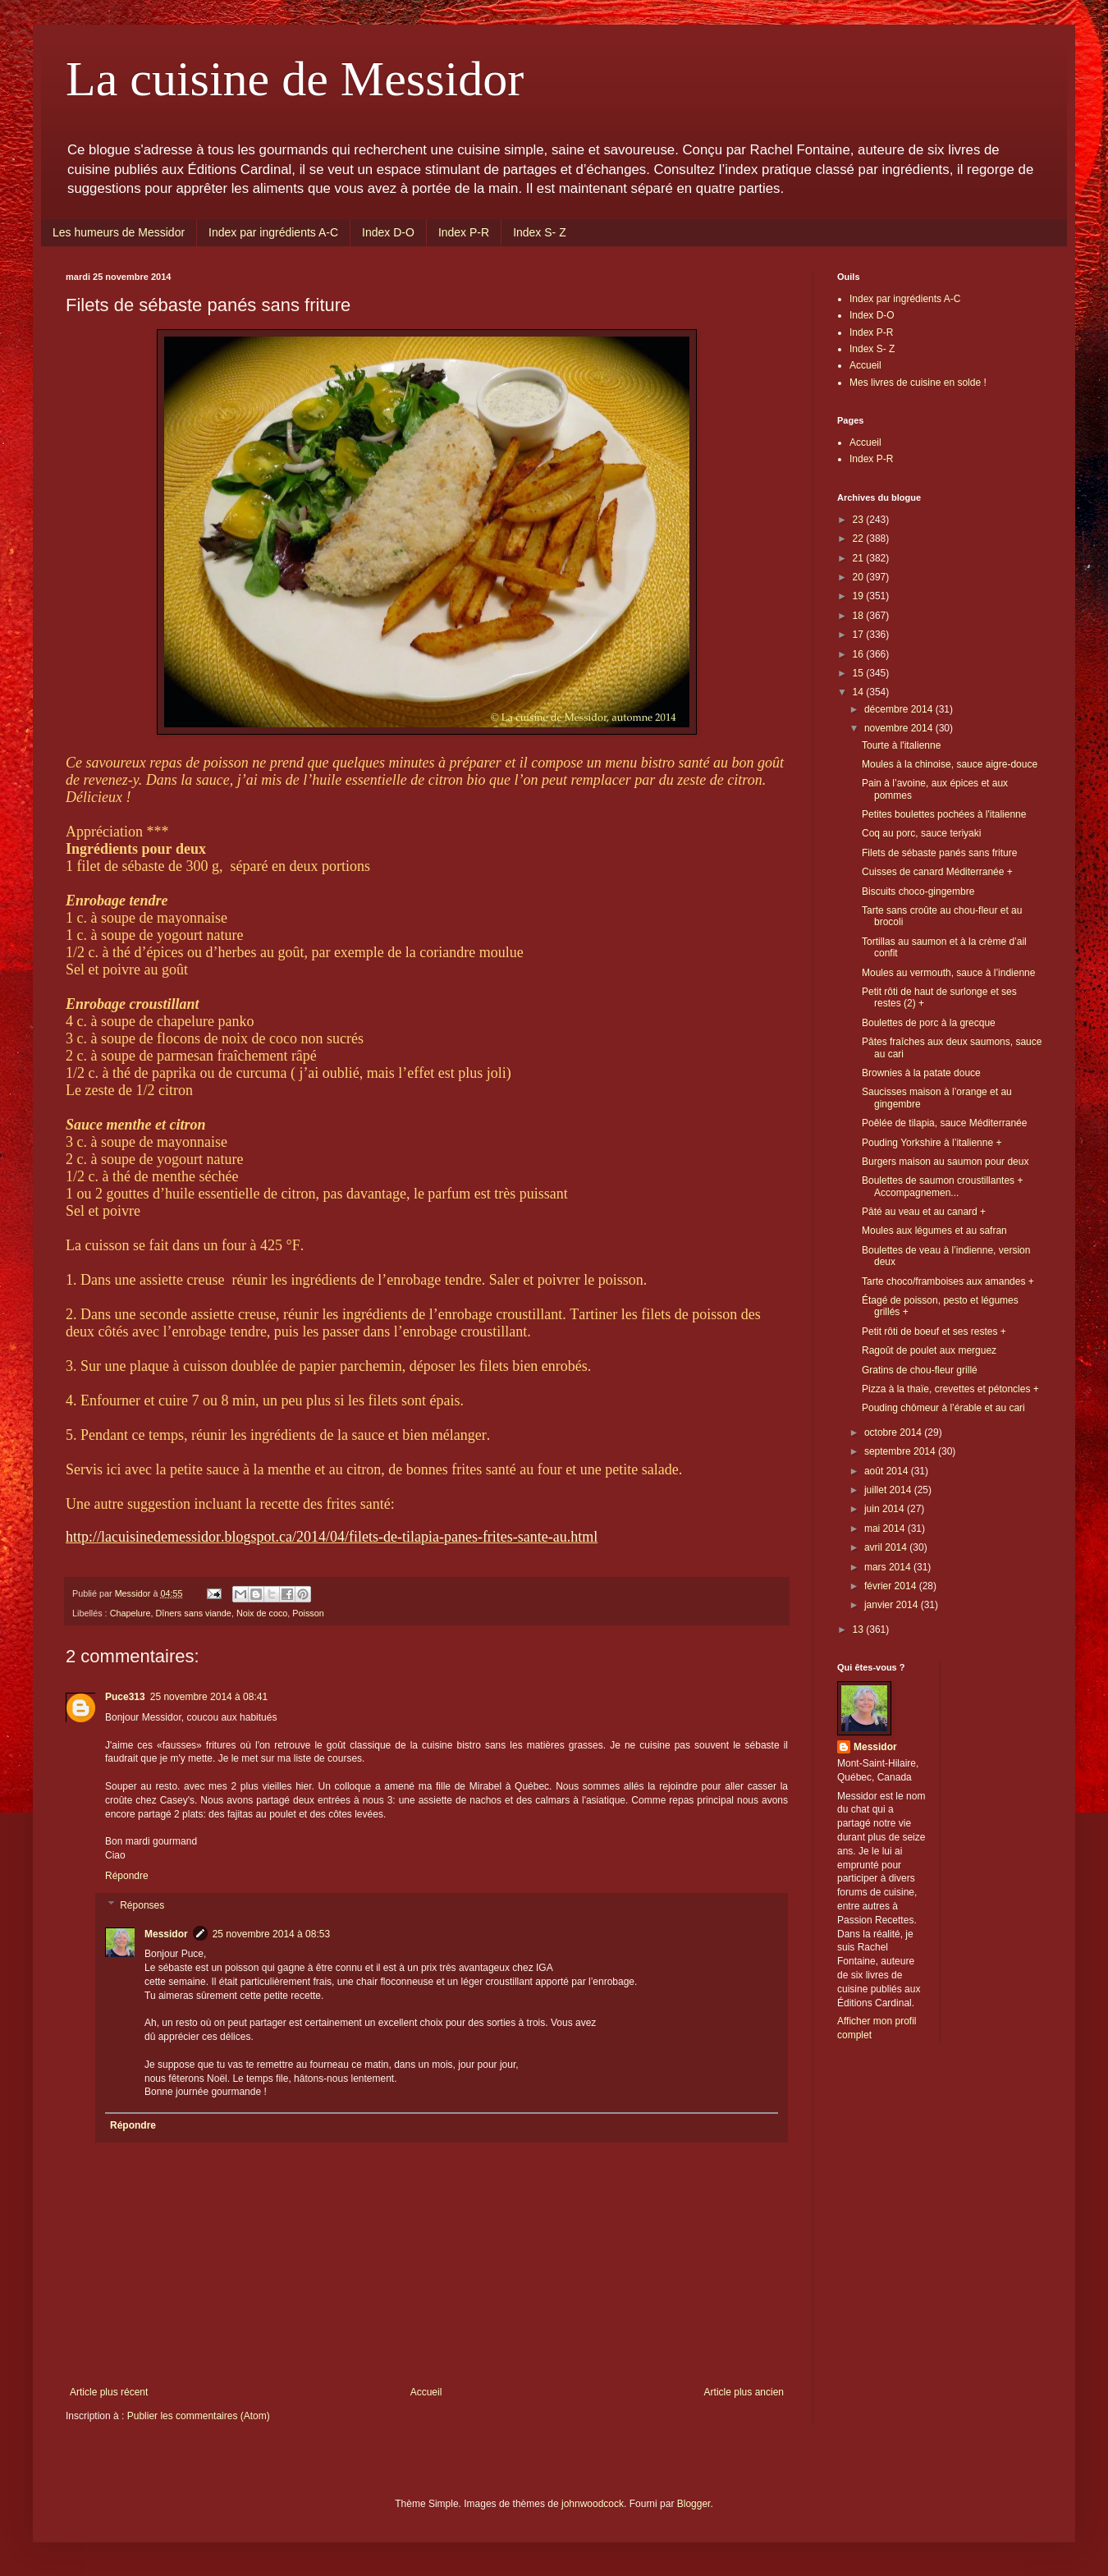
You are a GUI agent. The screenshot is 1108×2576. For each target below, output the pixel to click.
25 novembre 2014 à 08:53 (271, 1934)
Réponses (142, 1905)
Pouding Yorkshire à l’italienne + (931, 1142)
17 (860, 634)
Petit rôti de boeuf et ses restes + (934, 1331)
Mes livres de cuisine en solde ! (918, 382)
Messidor (166, 1934)
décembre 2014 (900, 709)
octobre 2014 (894, 1432)
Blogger (694, 2504)
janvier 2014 (892, 1605)
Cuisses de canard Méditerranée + (937, 872)
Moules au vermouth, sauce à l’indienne (948, 973)
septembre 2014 (901, 1451)
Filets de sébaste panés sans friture (939, 853)
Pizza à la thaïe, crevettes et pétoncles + (950, 1389)
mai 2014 (886, 1528)
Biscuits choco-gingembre (918, 891)
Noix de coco (261, 1613)
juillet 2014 (889, 1490)
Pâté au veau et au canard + (924, 1211)
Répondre (127, 1876)
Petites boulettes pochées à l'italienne (944, 814)
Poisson (307, 1613)
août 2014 (887, 1471)
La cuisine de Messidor (295, 79)
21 (860, 558)
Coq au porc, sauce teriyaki (921, 833)
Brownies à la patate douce (921, 1073)
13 (860, 1629)
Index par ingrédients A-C (273, 232)
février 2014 (891, 1586)
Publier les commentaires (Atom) (198, 2416)
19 (860, 596)
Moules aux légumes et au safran (934, 1230)
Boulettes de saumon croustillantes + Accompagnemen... (942, 1186)
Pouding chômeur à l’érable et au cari (943, 1408)
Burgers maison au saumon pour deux (945, 1161)
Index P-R (463, 232)
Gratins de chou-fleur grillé (920, 1370)
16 (860, 654)
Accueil (426, 2392)
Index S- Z (539, 232)
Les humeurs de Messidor (119, 232)
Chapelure (130, 1613)
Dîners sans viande (193, 1613)
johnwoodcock (592, 2504)
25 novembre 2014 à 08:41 (209, 1697)
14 (860, 692)
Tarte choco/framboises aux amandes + (948, 1281)
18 (860, 615)
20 (860, 577)
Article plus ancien (744, 2392)
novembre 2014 (900, 728)
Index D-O (388, 232)
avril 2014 (886, 1547)
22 (860, 538)
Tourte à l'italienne (901, 745)
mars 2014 (888, 1567)
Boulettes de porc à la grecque (929, 1023)
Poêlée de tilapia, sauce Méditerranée (944, 1123)
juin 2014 (885, 1509)
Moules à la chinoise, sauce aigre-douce (949, 764)
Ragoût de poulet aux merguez (929, 1350)
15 (860, 673)
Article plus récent (109, 2392)
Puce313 (125, 1697)
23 (860, 519)
